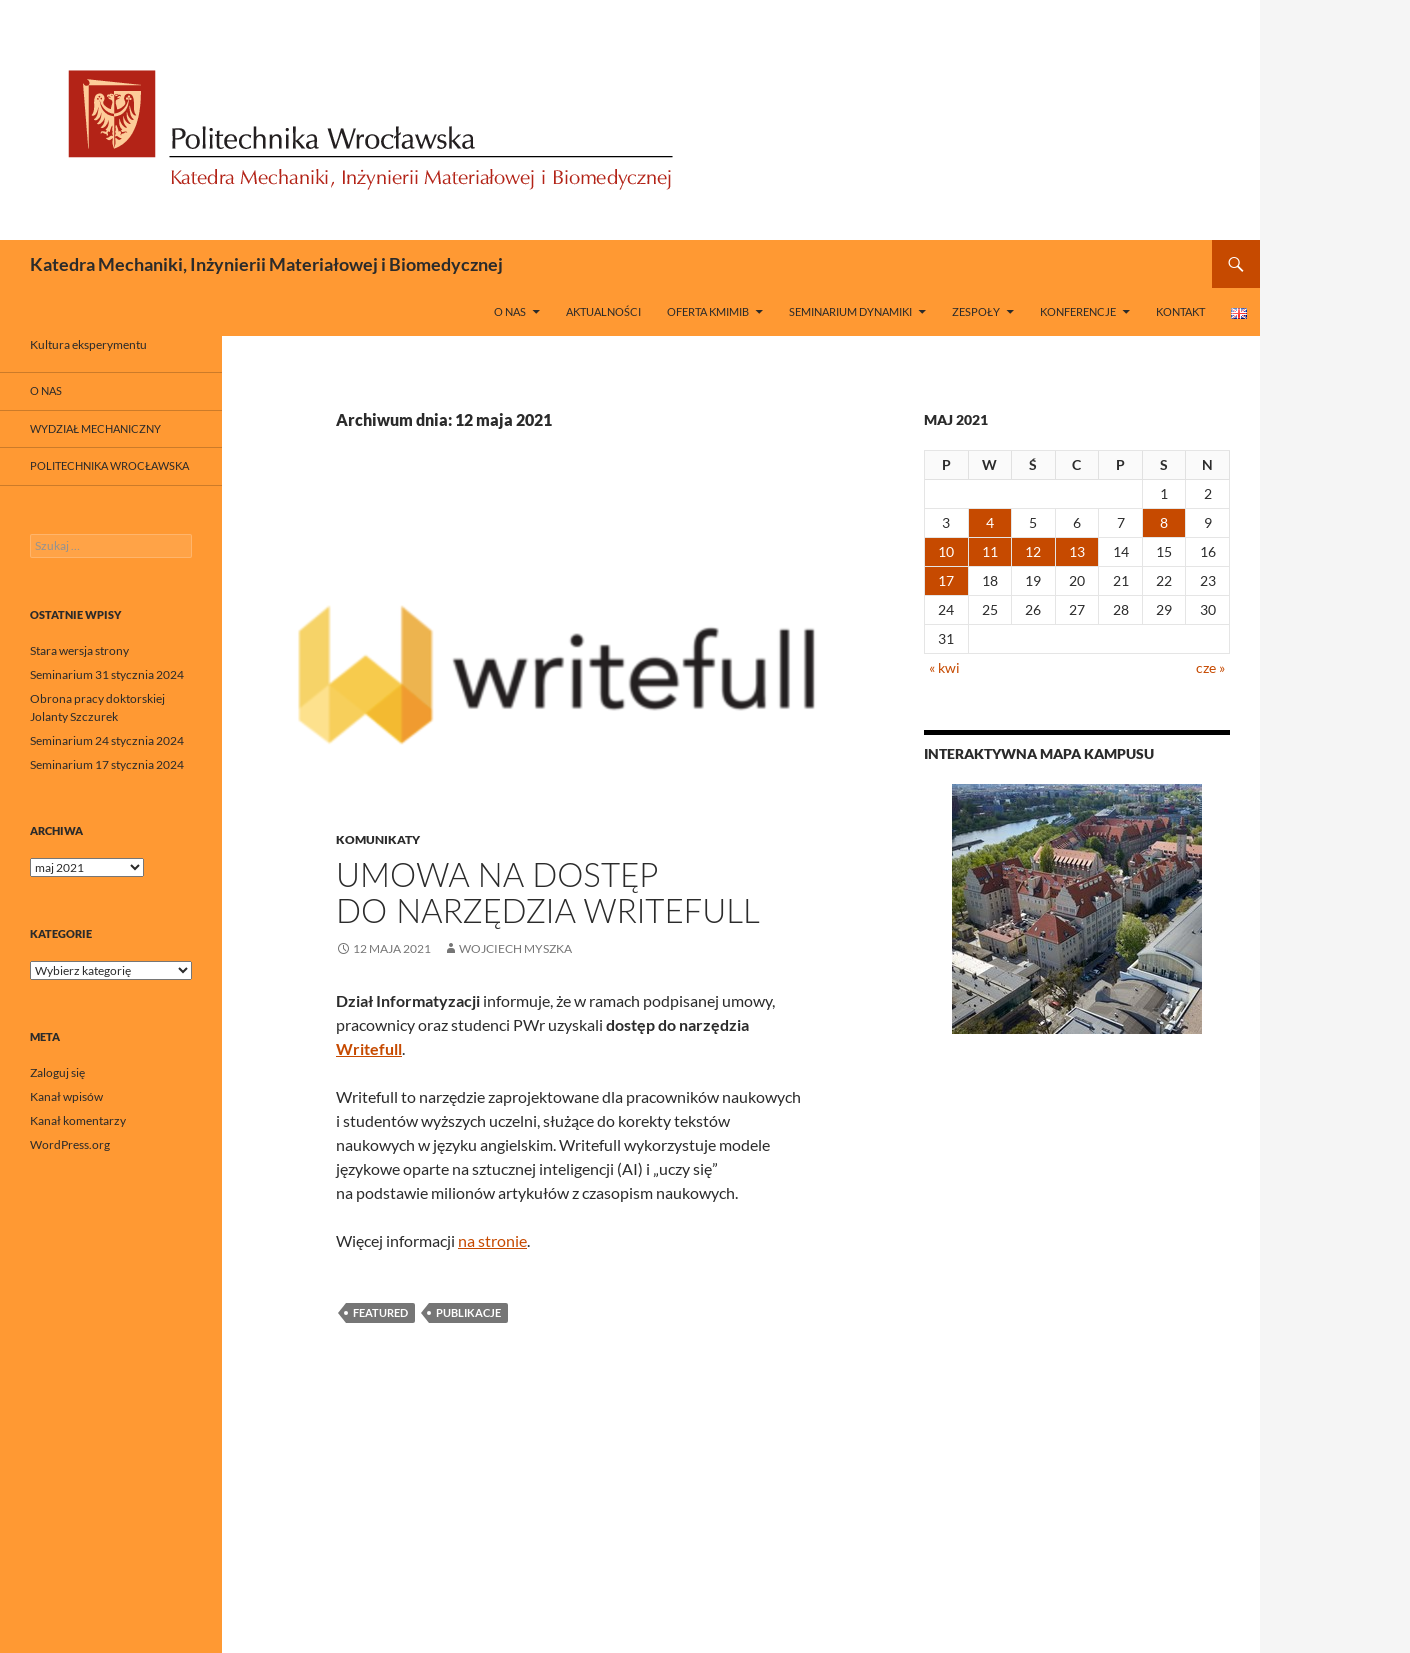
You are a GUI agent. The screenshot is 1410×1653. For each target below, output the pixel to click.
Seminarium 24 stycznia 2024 (107, 740)
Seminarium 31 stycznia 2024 (107, 674)
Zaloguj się (57, 1072)
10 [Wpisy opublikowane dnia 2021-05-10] (946, 551)
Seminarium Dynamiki (850, 311)
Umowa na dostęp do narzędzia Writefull (548, 892)
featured (380, 1312)
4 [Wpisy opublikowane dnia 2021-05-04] (990, 522)
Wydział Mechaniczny (95, 428)
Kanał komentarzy (78, 1120)
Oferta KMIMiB (708, 311)
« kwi (944, 667)
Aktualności (603, 311)
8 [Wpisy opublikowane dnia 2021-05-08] (1164, 522)
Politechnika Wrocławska (109, 465)
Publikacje (468, 1312)
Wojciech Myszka (515, 948)
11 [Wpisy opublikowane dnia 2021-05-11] (990, 551)
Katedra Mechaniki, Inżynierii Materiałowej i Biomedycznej (266, 264)
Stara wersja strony (79, 650)
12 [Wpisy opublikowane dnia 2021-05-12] (1033, 551)
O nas (510, 311)
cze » (1210, 667)
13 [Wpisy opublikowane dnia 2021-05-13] (1077, 551)
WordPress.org (70, 1144)
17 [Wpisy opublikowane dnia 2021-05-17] (946, 580)
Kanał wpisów (66, 1096)
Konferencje (1078, 311)
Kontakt (1180, 311)
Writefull (369, 1048)
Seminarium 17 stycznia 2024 (107, 764)
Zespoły (976, 311)
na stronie (492, 1240)
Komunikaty (378, 839)
